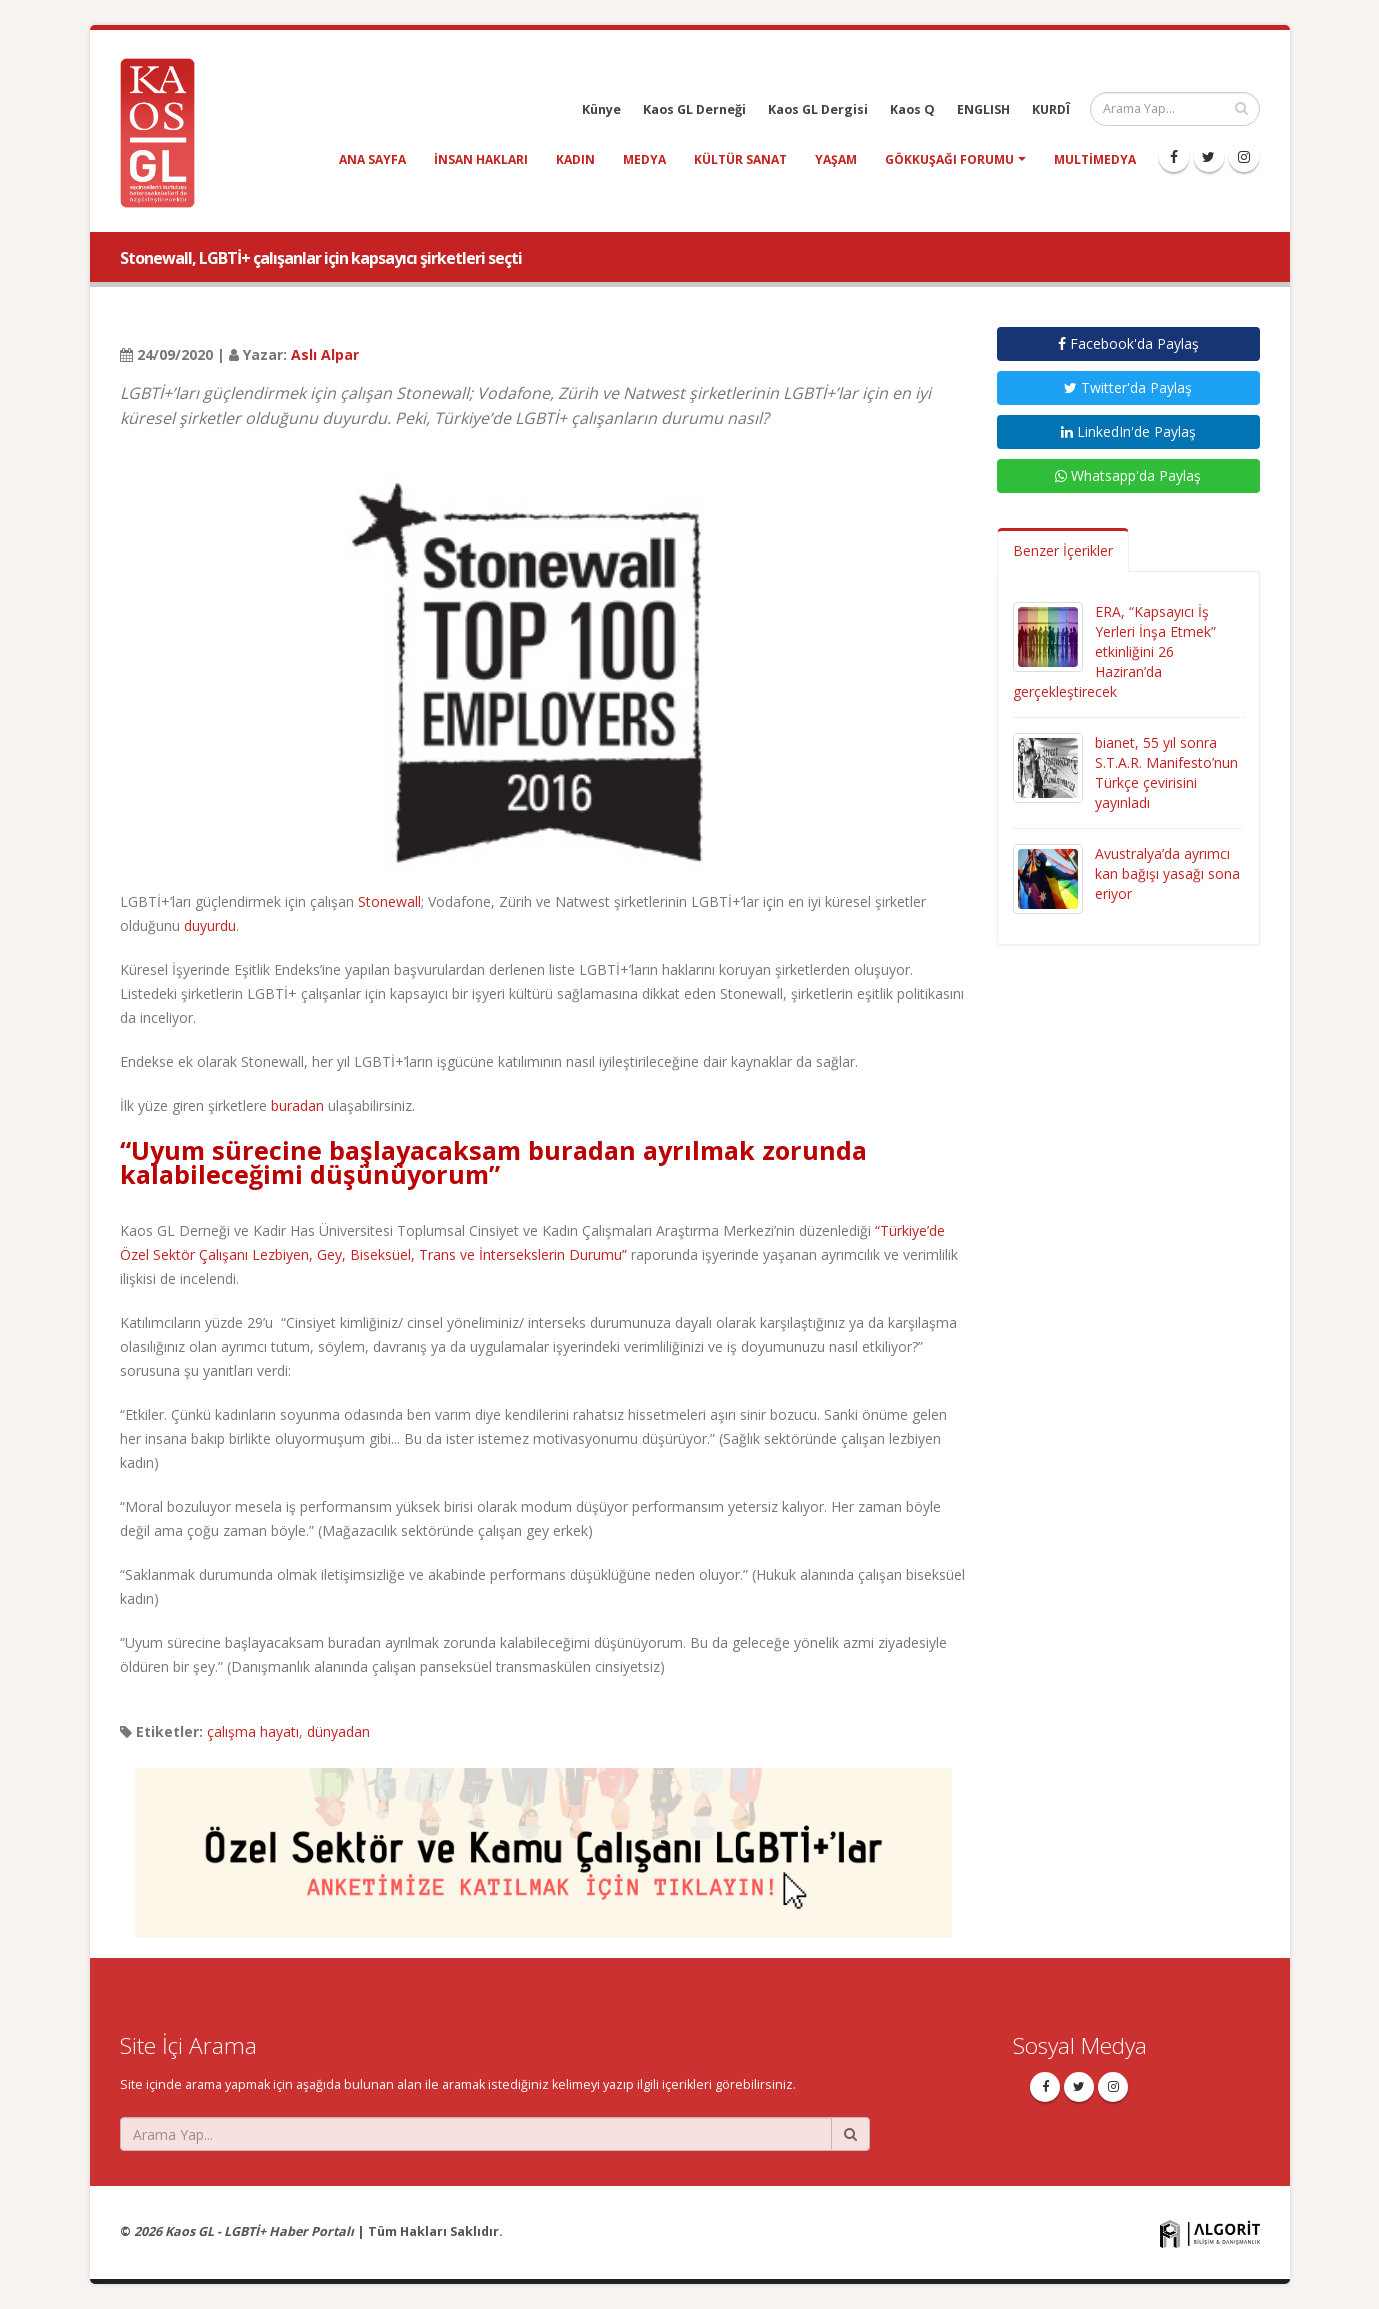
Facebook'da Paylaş (1128, 343)
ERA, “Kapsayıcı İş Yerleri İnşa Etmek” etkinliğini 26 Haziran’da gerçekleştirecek (1114, 651)
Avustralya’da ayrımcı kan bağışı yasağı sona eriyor (1167, 873)
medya (644, 159)
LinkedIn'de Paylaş (1128, 431)
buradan (297, 1105)
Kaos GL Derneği (694, 109)
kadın (575, 159)
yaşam (836, 159)
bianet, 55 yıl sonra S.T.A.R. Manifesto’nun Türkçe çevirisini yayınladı (1166, 772)
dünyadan (338, 1731)
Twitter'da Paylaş (1128, 387)
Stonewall (389, 901)
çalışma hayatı (253, 1731)
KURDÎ (1051, 109)
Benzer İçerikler (1063, 550)
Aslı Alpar (325, 354)
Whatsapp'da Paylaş (1128, 475)
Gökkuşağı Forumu (949, 159)
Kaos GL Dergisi (818, 109)
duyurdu (210, 925)
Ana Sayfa (372, 159)
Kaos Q (912, 109)
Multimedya (1095, 159)
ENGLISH (983, 109)
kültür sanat (740, 159)
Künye (601, 109)
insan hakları (481, 159)
